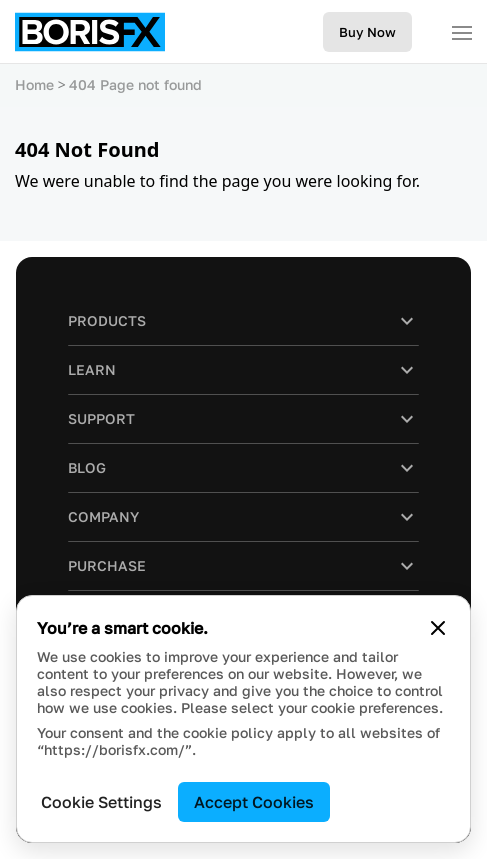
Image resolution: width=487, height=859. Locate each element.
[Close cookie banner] (438, 628)
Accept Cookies (254, 802)
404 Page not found (135, 84)
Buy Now (367, 32)
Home (34, 84)
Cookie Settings (101, 802)
